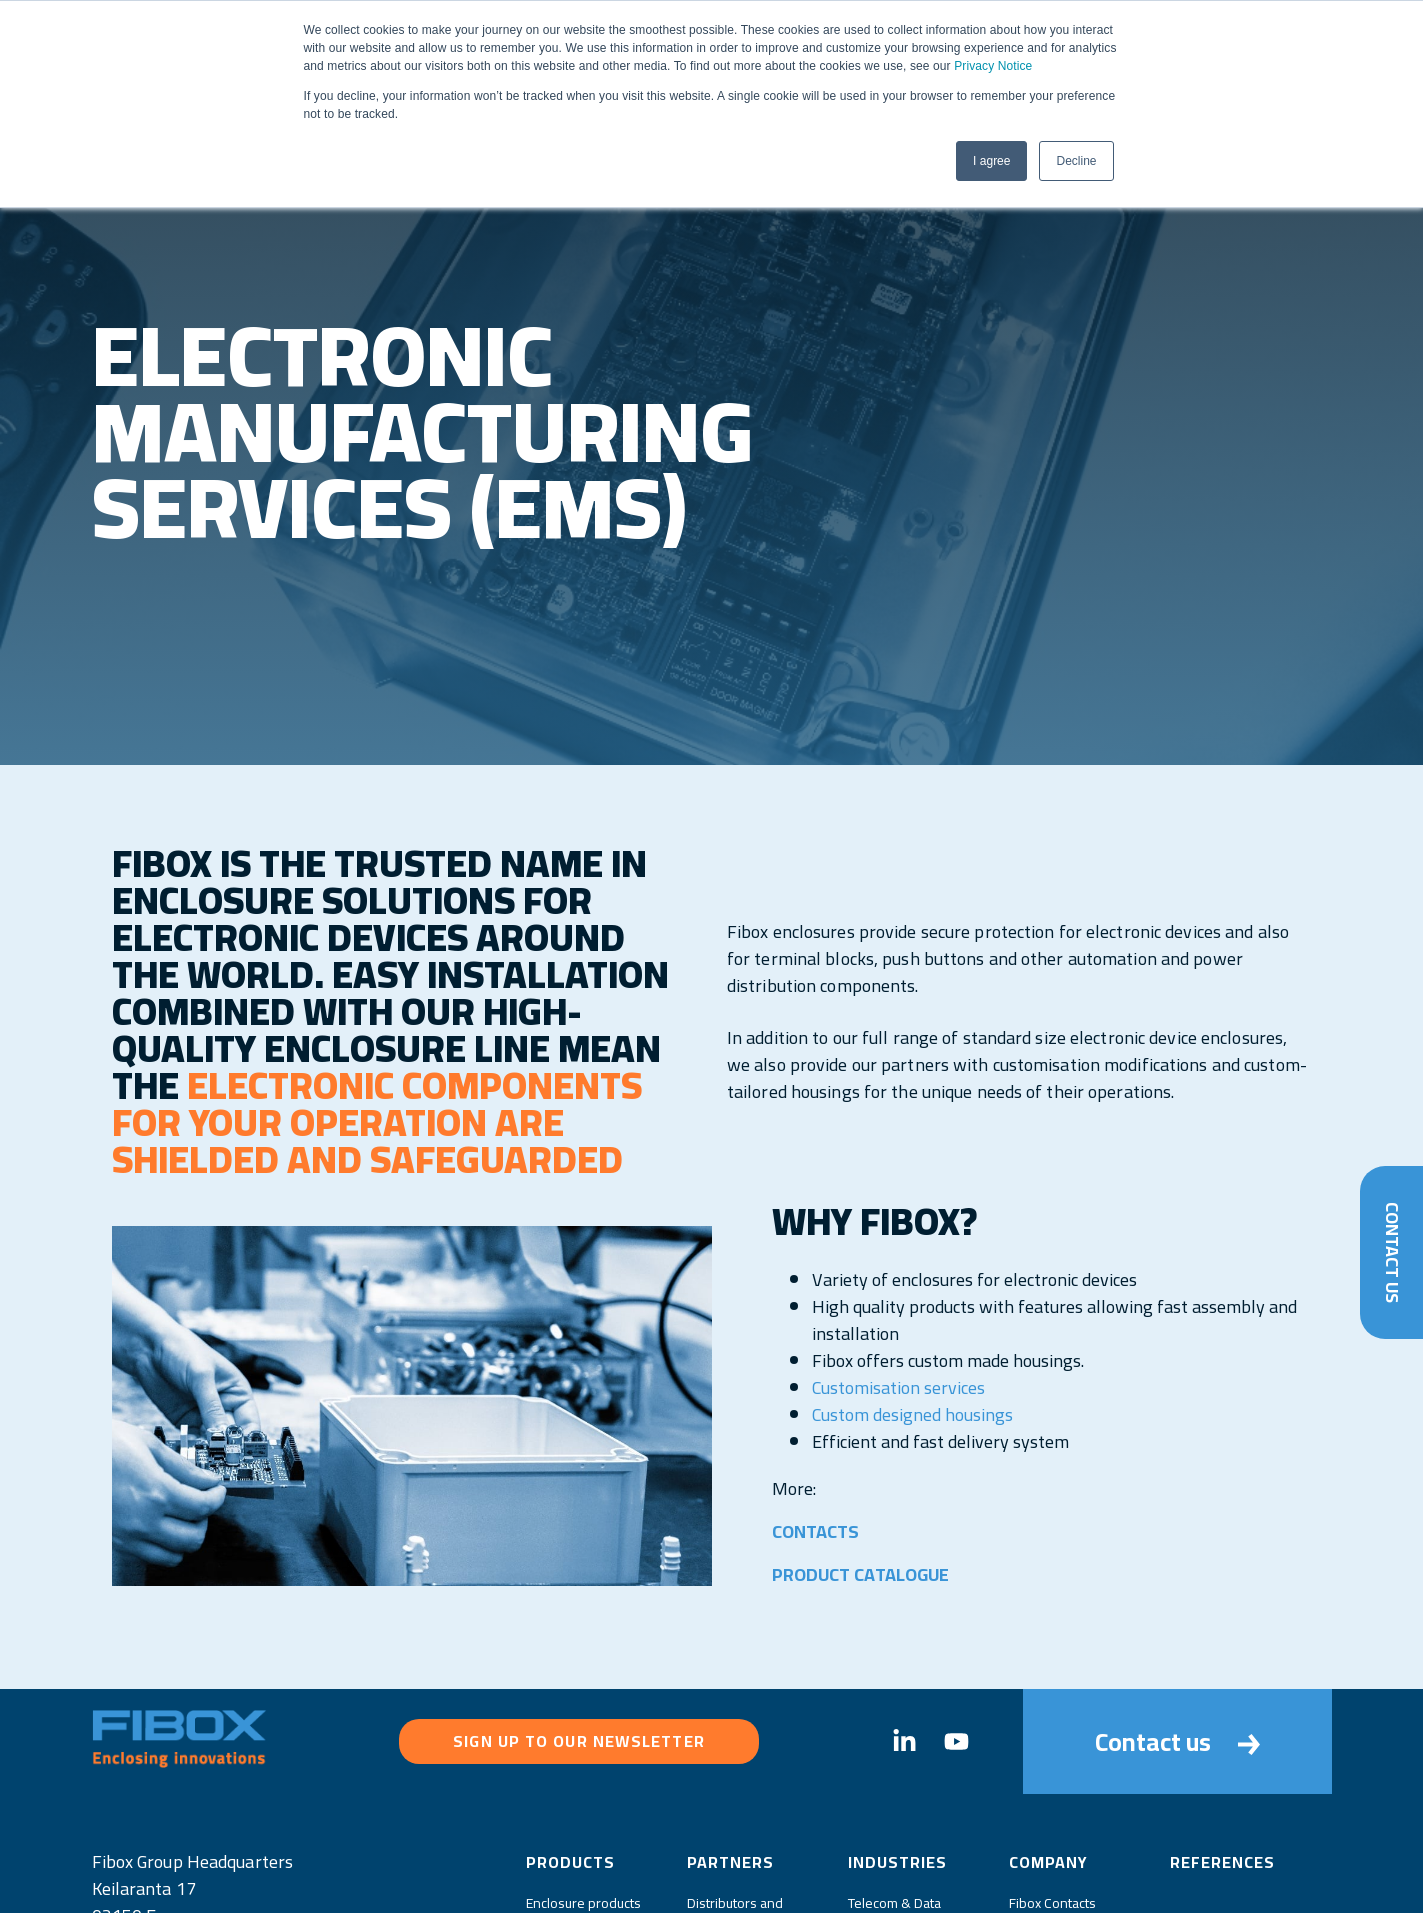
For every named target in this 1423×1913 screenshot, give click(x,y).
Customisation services (898, 1387)
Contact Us (1391, 1252)
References (1222, 1862)
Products (570, 1862)
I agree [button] (991, 161)
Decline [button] (1076, 161)
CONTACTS (816, 1531)
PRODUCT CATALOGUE (861, 1574)
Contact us (1177, 1741)
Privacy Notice (993, 66)
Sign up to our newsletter (579, 1741)
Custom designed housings (912, 1414)
